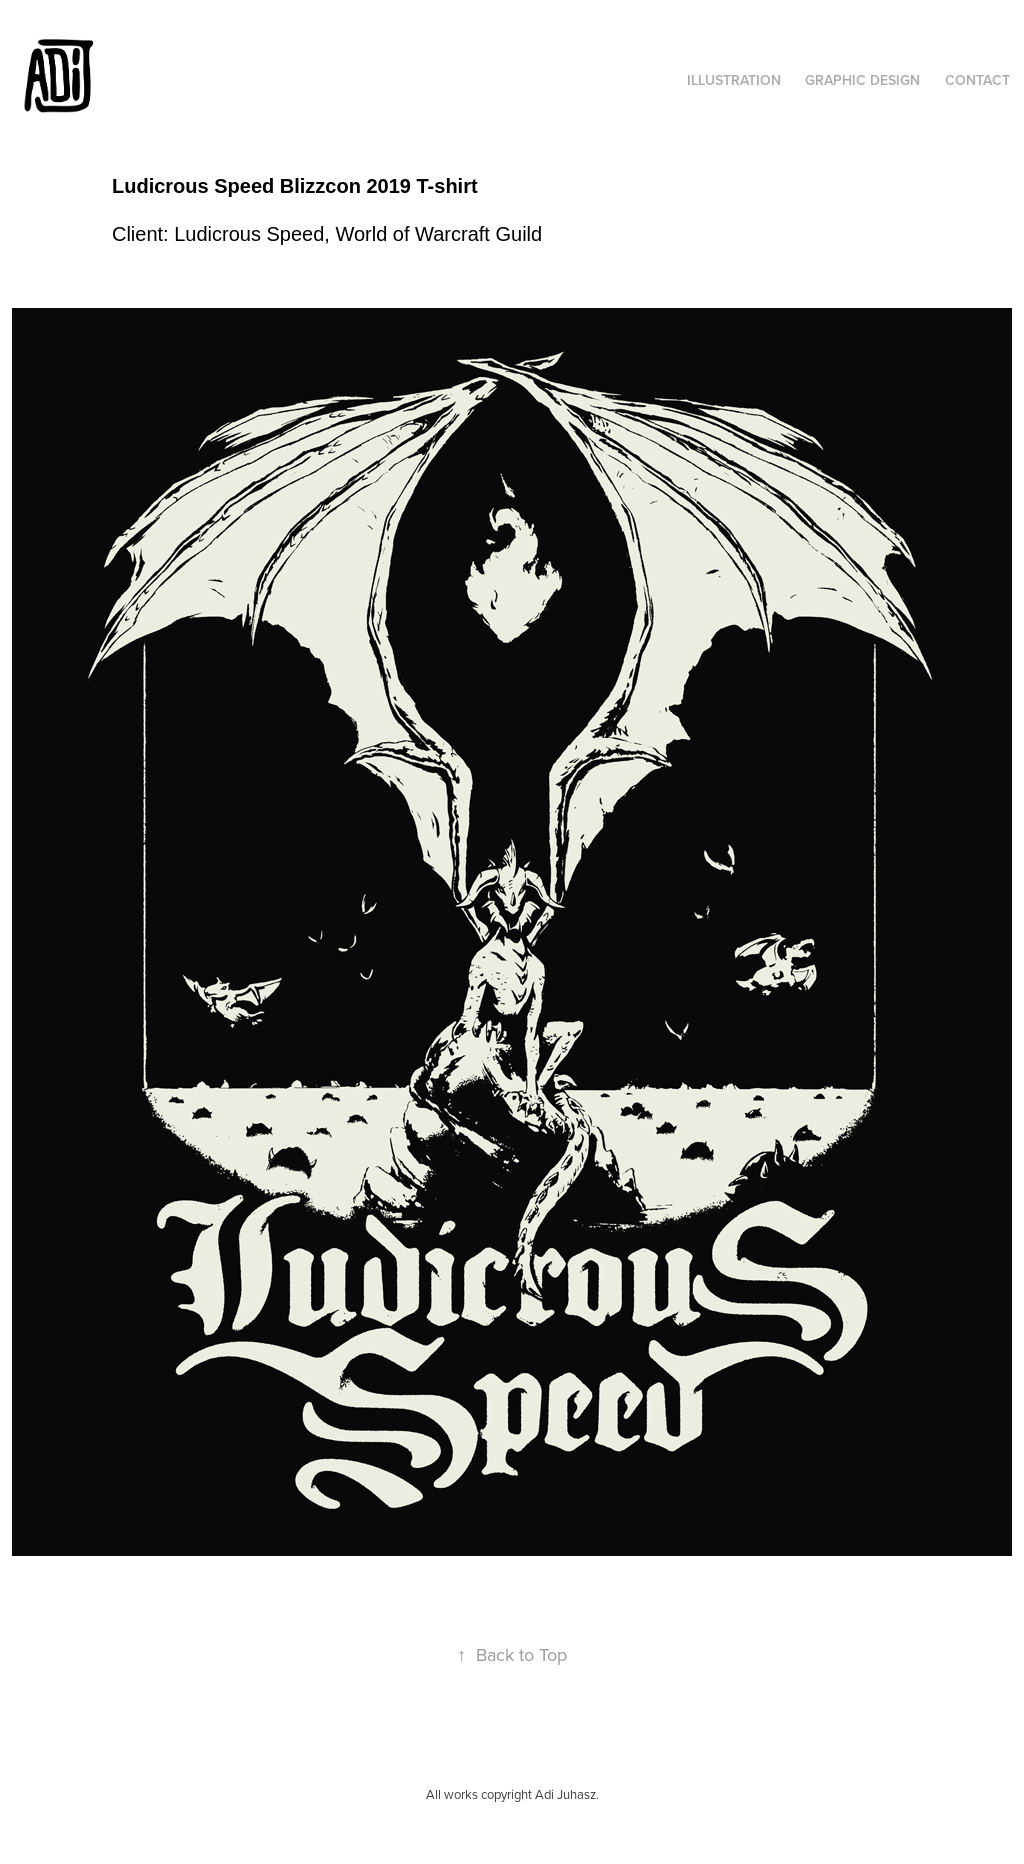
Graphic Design (862, 80)
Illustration (734, 80)
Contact (977, 80)
